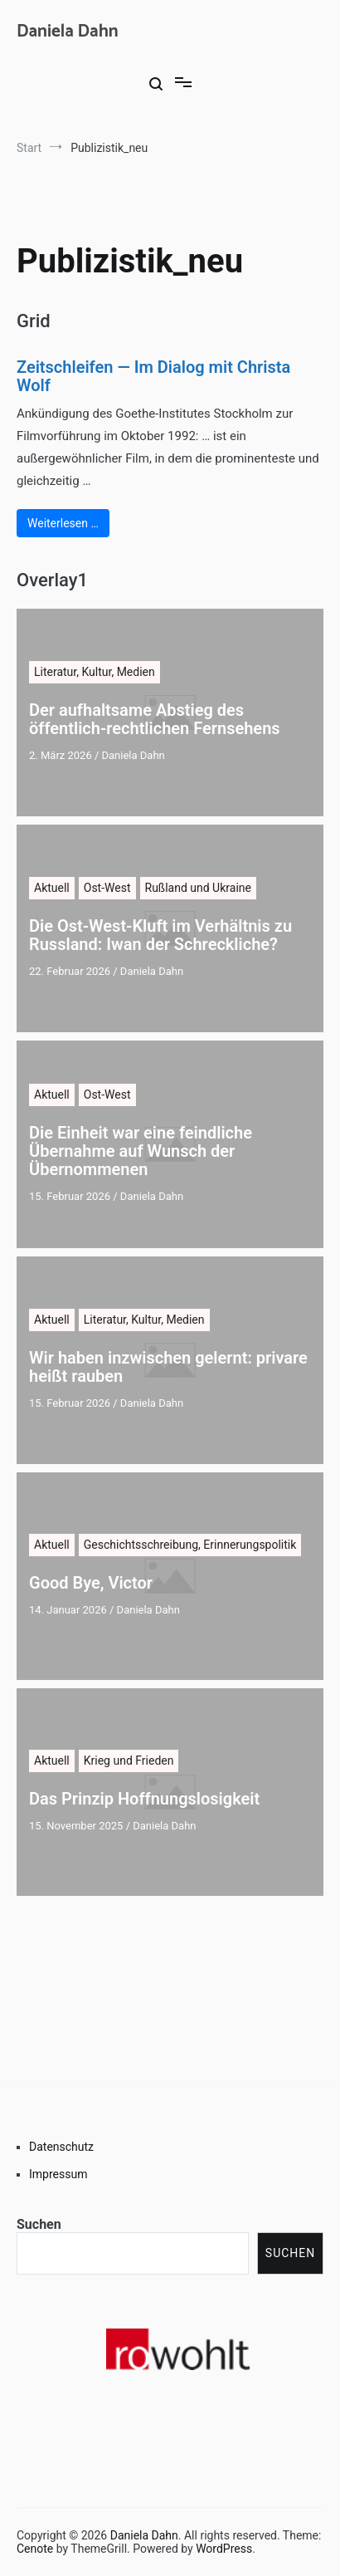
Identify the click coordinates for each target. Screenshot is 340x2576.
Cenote (35, 2548)
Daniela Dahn (68, 31)
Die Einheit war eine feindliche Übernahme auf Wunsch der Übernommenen (140, 1151)
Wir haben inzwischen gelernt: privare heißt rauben (168, 1367)
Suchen (39, 2224)
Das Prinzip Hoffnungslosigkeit (144, 1799)
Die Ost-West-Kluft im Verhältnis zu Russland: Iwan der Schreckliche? (160, 935)
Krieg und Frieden (129, 1760)
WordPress (224, 2548)
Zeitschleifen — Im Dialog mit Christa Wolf (153, 376)
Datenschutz (61, 2146)
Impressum (58, 2174)
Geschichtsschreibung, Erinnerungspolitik (190, 1544)
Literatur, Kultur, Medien (94, 671)
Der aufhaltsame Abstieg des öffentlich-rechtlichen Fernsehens (154, 719)
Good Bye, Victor (91, 1583)
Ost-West (107, 887)
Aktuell (52, 887)
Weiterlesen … (63, 523)
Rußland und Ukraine (198, 887)
